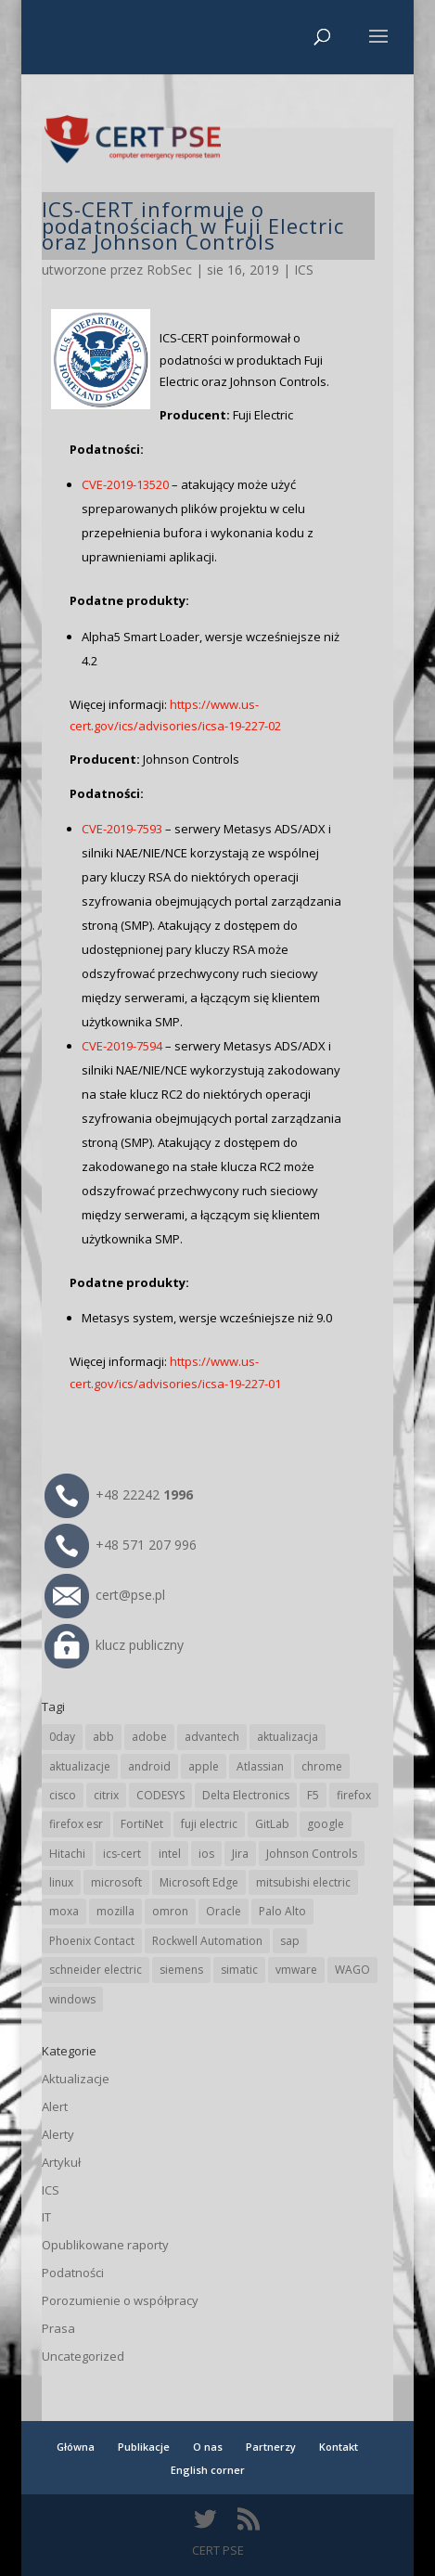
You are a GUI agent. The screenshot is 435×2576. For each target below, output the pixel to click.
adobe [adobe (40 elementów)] (149, 1737)
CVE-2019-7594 (122, 1045)
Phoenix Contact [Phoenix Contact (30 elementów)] (91, 1941)
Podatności (73, 2272)
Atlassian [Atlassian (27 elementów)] (260, 1766)
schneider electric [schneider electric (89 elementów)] (95, 1969)
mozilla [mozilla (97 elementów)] (115, 1911)
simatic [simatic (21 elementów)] (239, 1969)
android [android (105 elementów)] (149, 1766)
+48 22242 (119, 1494)
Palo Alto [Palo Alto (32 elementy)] (282, 1911)
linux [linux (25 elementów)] (61, 1882)
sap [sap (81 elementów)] (290, 1941)
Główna (76, 2447)
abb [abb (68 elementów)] (103, 1737)
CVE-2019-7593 (122, 828)
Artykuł (61, 2162)
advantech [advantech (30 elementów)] (212, 1737)
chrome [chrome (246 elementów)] (321, 1766)
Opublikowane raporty (105, 2244)
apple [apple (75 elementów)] (203, 1766)
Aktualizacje (75, 2078)
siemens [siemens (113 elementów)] (181, 1969)
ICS (303, 269)
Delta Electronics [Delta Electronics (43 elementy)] (245, 1795)
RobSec (169, 269)
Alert (55, 2106)
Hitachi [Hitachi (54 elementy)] (67, 1853)
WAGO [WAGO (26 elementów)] (352, 1969)
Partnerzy (271, 2447)
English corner (208, 2470)
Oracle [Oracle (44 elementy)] (223, 1911)
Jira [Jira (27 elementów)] (240, 1853)
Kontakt (338, 2447)
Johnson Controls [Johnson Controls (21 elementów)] (311, 1853)
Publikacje (144, 2447)
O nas (208, 2447)
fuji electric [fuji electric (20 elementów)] (209, 1824)
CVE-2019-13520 (125, 484)
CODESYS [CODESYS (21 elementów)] (160, 1795)
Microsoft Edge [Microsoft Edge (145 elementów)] (199, 1882)
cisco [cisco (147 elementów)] (62, 1795)
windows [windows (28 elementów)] (72, 1999)
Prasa (58, 2328)
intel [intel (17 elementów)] (170, 1853)
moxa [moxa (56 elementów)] (64, 1911)
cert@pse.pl (105, 1595)
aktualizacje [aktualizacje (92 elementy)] (79, 1766)
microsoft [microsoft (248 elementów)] (116, 1882)
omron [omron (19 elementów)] (170, 1911)
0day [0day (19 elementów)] (62, 1737)
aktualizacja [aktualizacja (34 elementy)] (287, 1737)
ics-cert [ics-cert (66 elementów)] (122, 1853)
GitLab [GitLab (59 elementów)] (272, 1824)
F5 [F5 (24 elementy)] (313, 1795)
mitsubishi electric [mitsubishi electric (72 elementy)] (303, 1882)
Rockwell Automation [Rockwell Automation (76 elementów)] (207, 1941)
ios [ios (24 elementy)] (206, 1853)
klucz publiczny (114, 1645)
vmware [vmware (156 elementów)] (296, 1969)
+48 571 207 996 (121, 1544)
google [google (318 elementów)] (325, 1824)
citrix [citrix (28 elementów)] (106, 1795)
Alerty (58, 2134)
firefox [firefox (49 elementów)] (354, 1795)
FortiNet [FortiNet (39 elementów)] (142, 1824)
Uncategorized (83, 2356)
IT (46, 2217)
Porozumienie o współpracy (120, 2300)
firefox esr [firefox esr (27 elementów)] (76, 1824)
